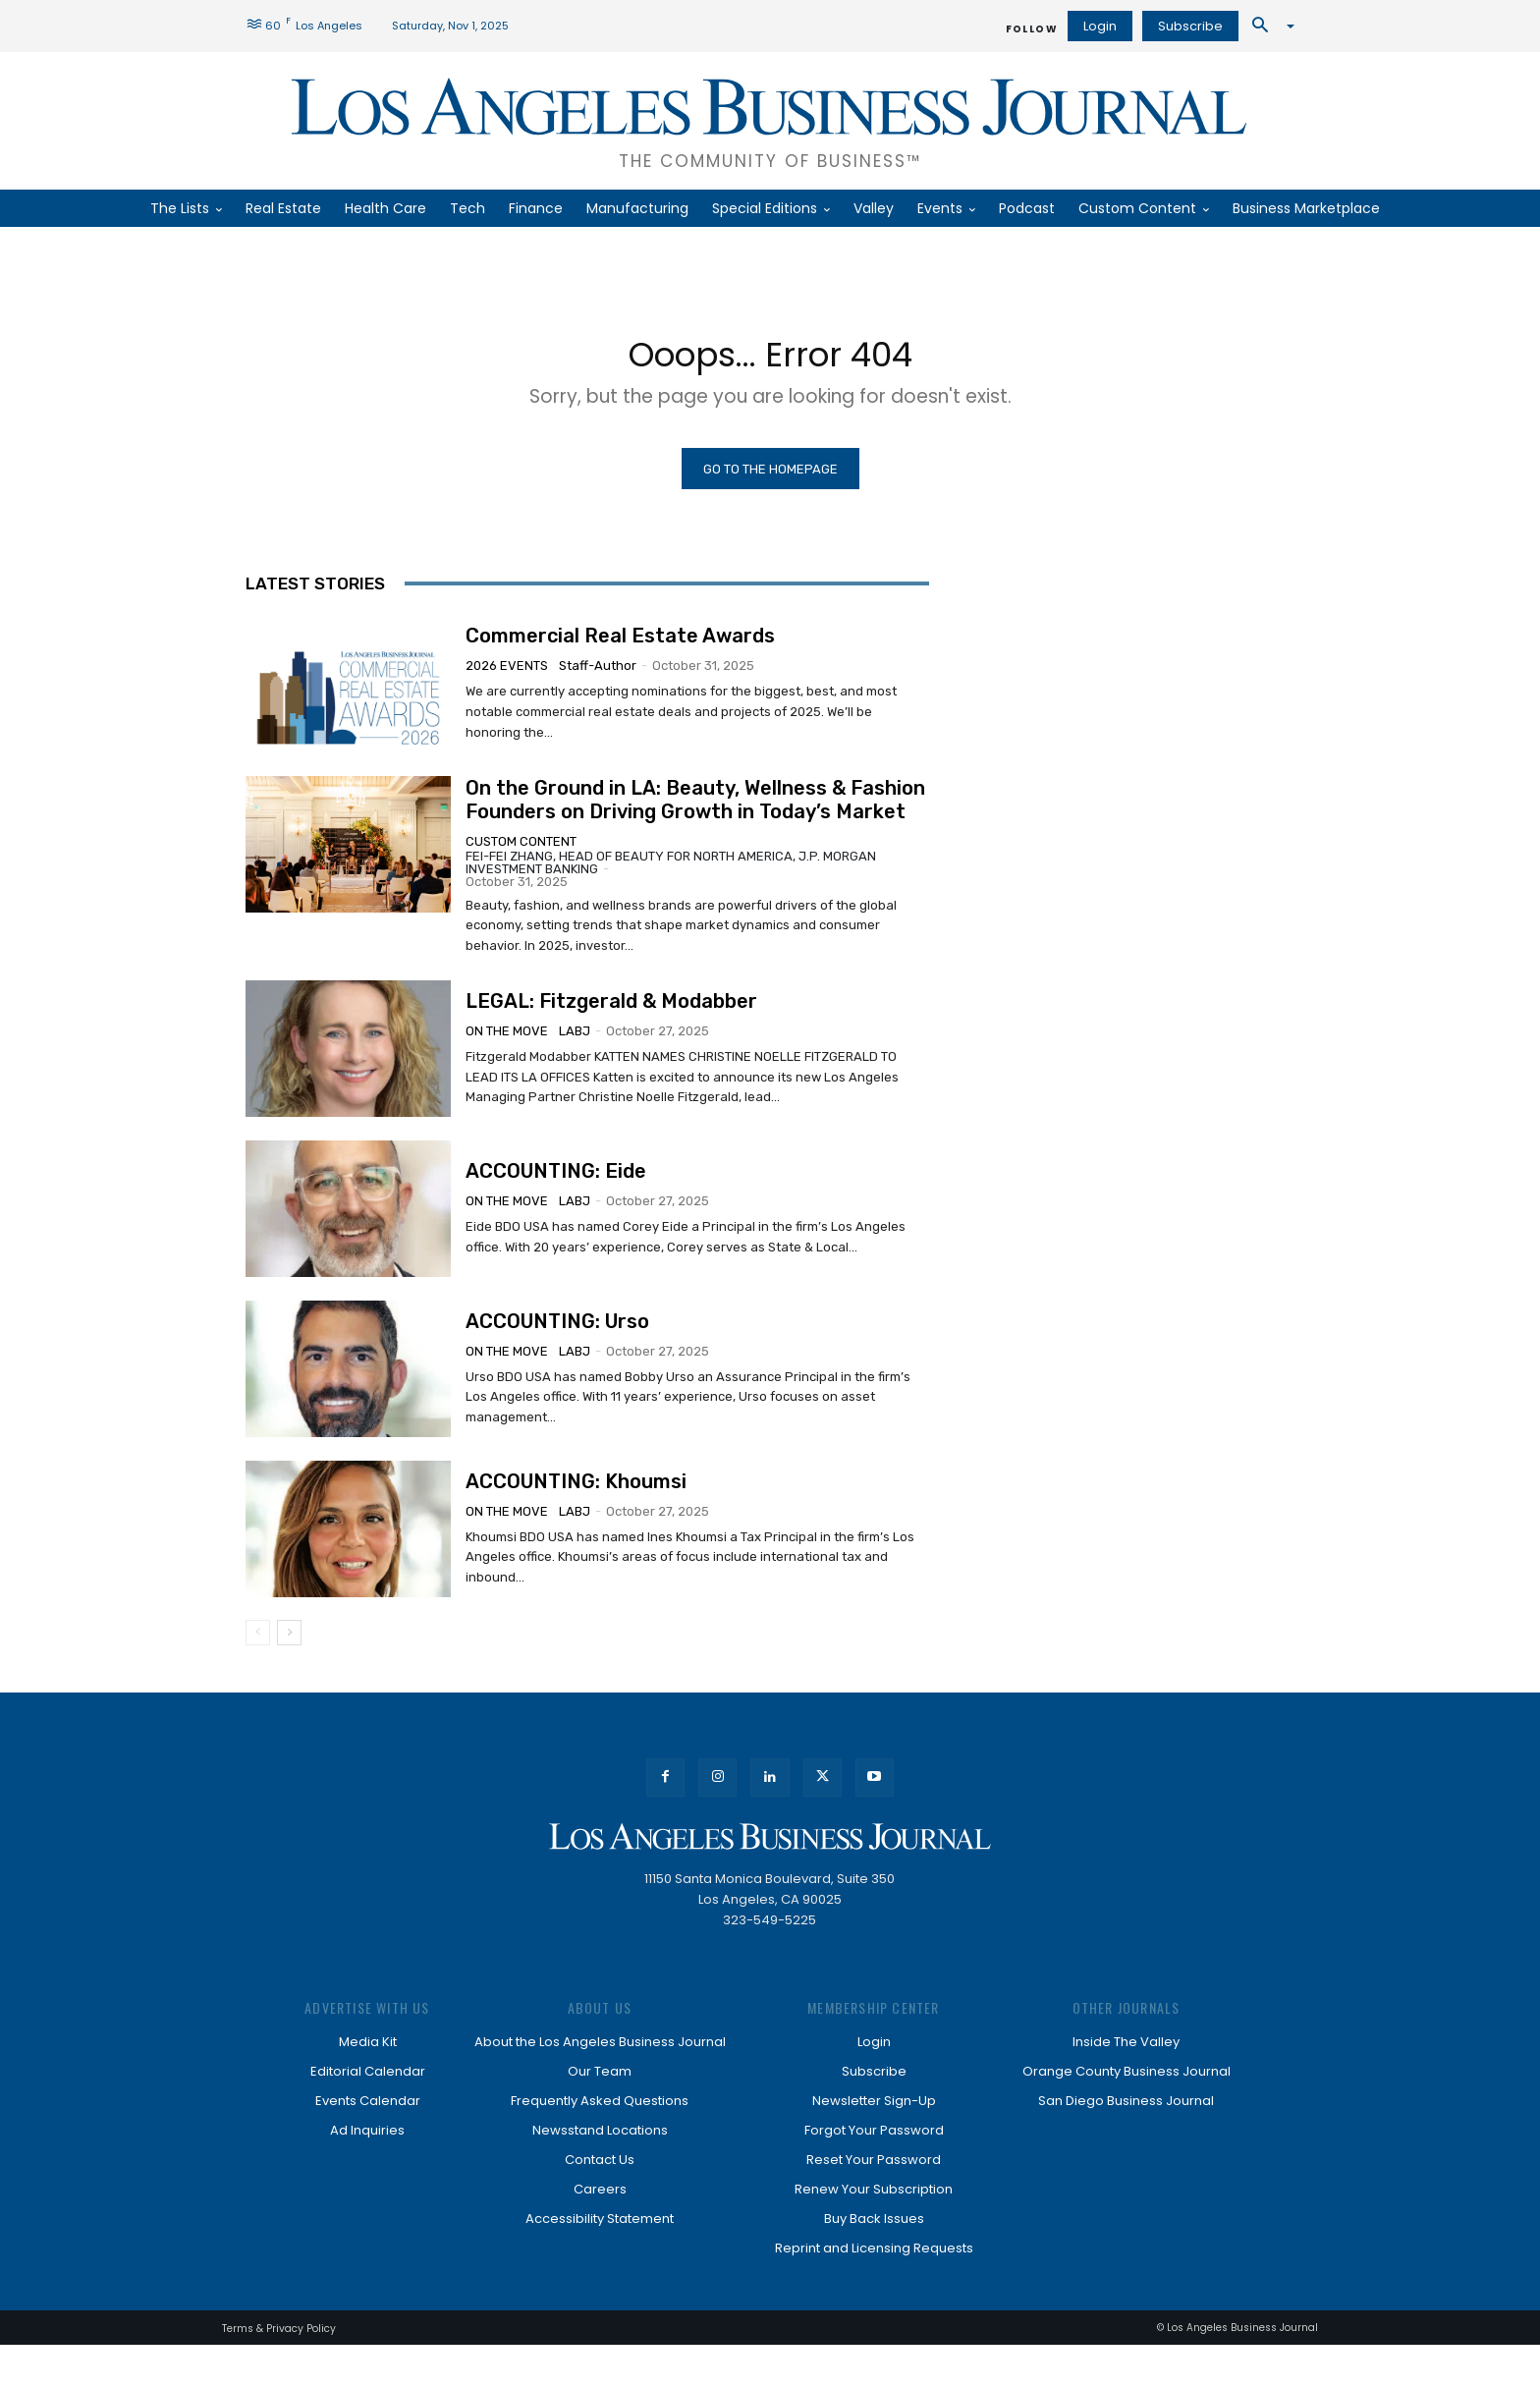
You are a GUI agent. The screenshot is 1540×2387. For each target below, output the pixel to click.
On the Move (507, 1048)
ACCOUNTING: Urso (557, 1352)
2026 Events (507, 676)
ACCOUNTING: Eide (556, 1195)
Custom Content (521, 855)
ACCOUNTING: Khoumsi (576, 1519)
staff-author (597, 676)
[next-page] (289, 1675)
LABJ (574, 1048)
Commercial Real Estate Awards (620, 646)
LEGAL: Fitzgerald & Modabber (611, 1018)
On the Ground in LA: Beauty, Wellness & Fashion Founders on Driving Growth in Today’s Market (695, 813)
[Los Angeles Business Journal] (770, 121)
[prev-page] (258, 1675)
